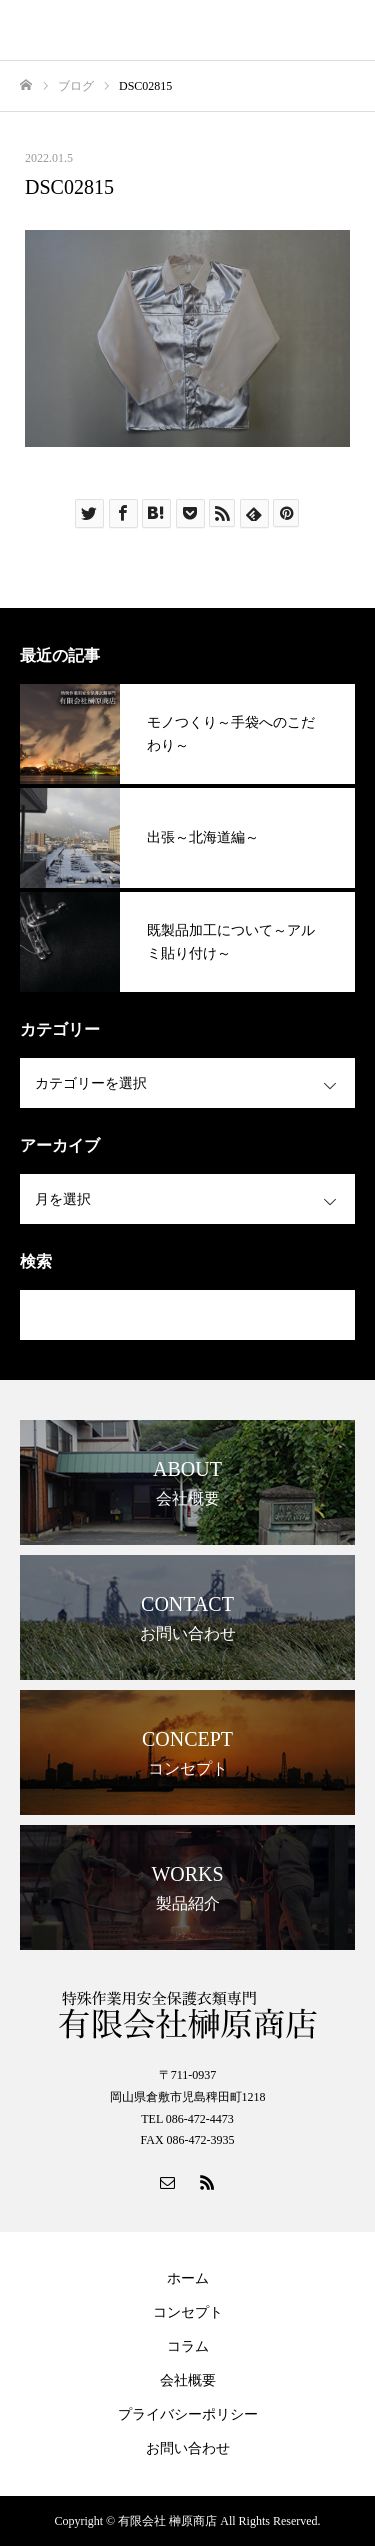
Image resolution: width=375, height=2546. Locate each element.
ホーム (188, 2278)
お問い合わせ (188, 2448)
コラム (188, 2346)
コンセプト (188, 2312)
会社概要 (188, 2380)
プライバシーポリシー (188, 2414)
